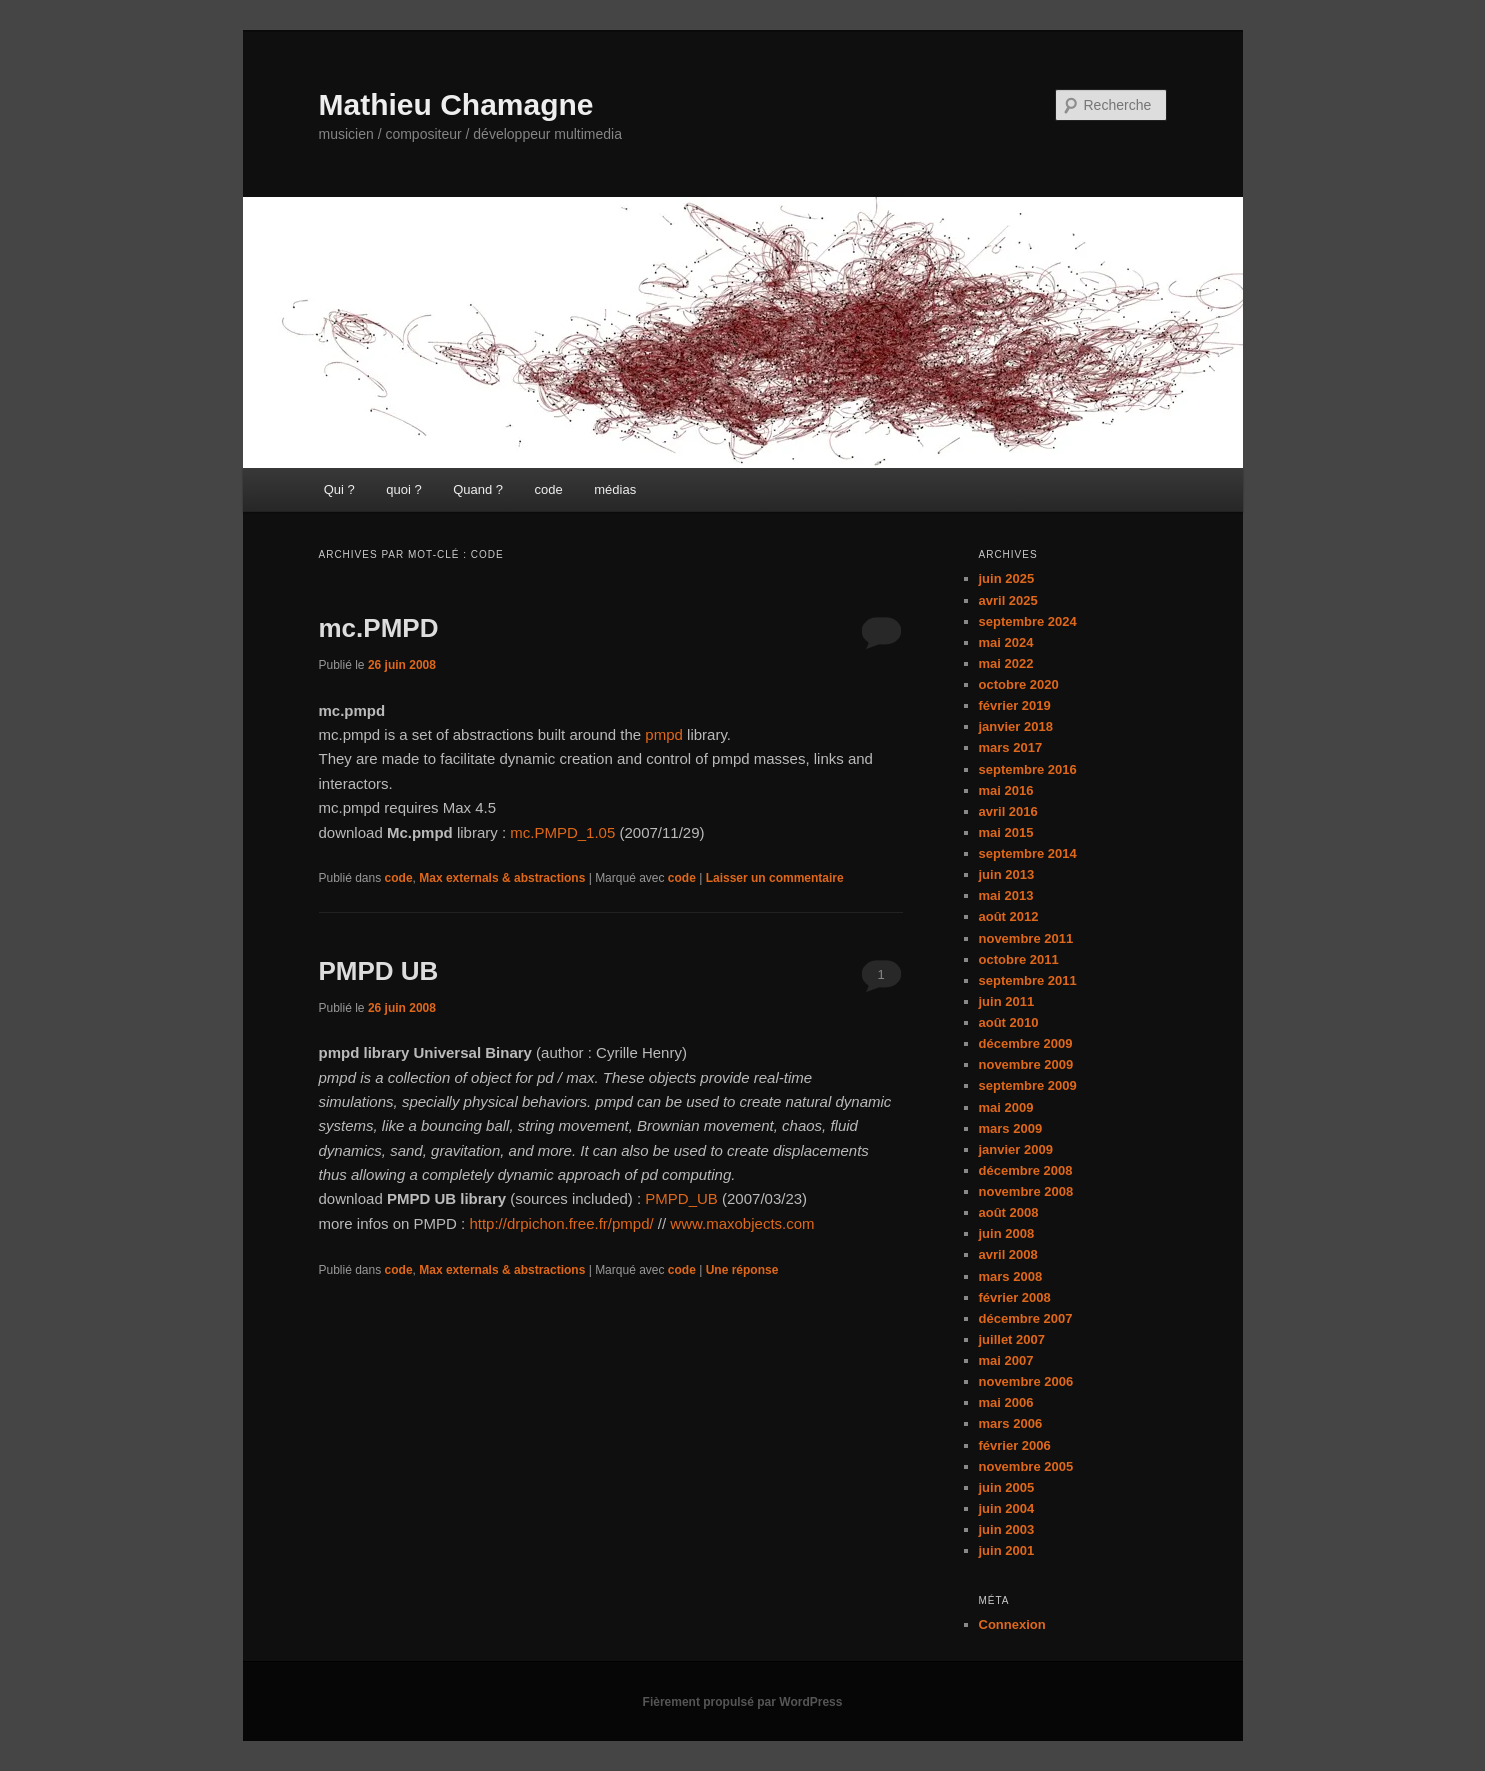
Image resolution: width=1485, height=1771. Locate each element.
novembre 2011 (1026, 938)
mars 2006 (1011, 1423)
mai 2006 (1006, 1402)
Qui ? (339, 489)
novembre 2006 (1026, 1381)
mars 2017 (1011, 747)
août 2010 (1009, 1022)
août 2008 (1009, 1212)
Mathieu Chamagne (456, 104)
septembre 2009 (1028, 1085)
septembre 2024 (1028, 621)
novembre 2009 (1026, 1064)
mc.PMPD (379, 628)
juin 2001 (1007, 1550)
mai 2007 (1006, 1360)
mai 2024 (1006, 642)
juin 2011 (1007, 1001)
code (549, 489)
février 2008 (1015, 1297)
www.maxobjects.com (742, 1223)
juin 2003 (1007, 1529)
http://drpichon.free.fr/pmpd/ (561, 1223)
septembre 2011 (1028, 980)
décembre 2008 (1026, 1170)
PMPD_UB (681, 1198)
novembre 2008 (1026, 1191)
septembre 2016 (1028, 769)
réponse (742, 1270)
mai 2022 (1006, 663)
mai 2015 (1006, 832)
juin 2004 (1007, 1508)
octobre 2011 (1019, 959)
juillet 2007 (1012, 1339)
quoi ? (403, 489)
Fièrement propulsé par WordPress (743, 1702)
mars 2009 (1011, 1128)
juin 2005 (1007, 1487)
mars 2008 (1011, 1276)
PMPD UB (379, 971)
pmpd (664, 734)
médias (615, 489)
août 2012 (1009, 916)
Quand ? (478, 489)
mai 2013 (1006, 895)
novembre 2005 (1026, 1466)
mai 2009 (1006, 1107)
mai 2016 (1006, 790)
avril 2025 (1008, 600)
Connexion (1012, 1624)
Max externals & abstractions (502, 878)
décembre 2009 (1026, 1043)
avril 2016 (1008, 811)
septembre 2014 (1028, 853)
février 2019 (1015, 705)
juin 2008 (1007, 1233)
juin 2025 (1007, 578)
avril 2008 (1008, 1254)
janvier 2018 (1016, 726)
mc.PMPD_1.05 (562, 832)
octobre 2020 (1019, 684)
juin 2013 (1007, 874)
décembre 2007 (1026, 1318)
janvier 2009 (1016, 1149)
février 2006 (1015, 1445)
